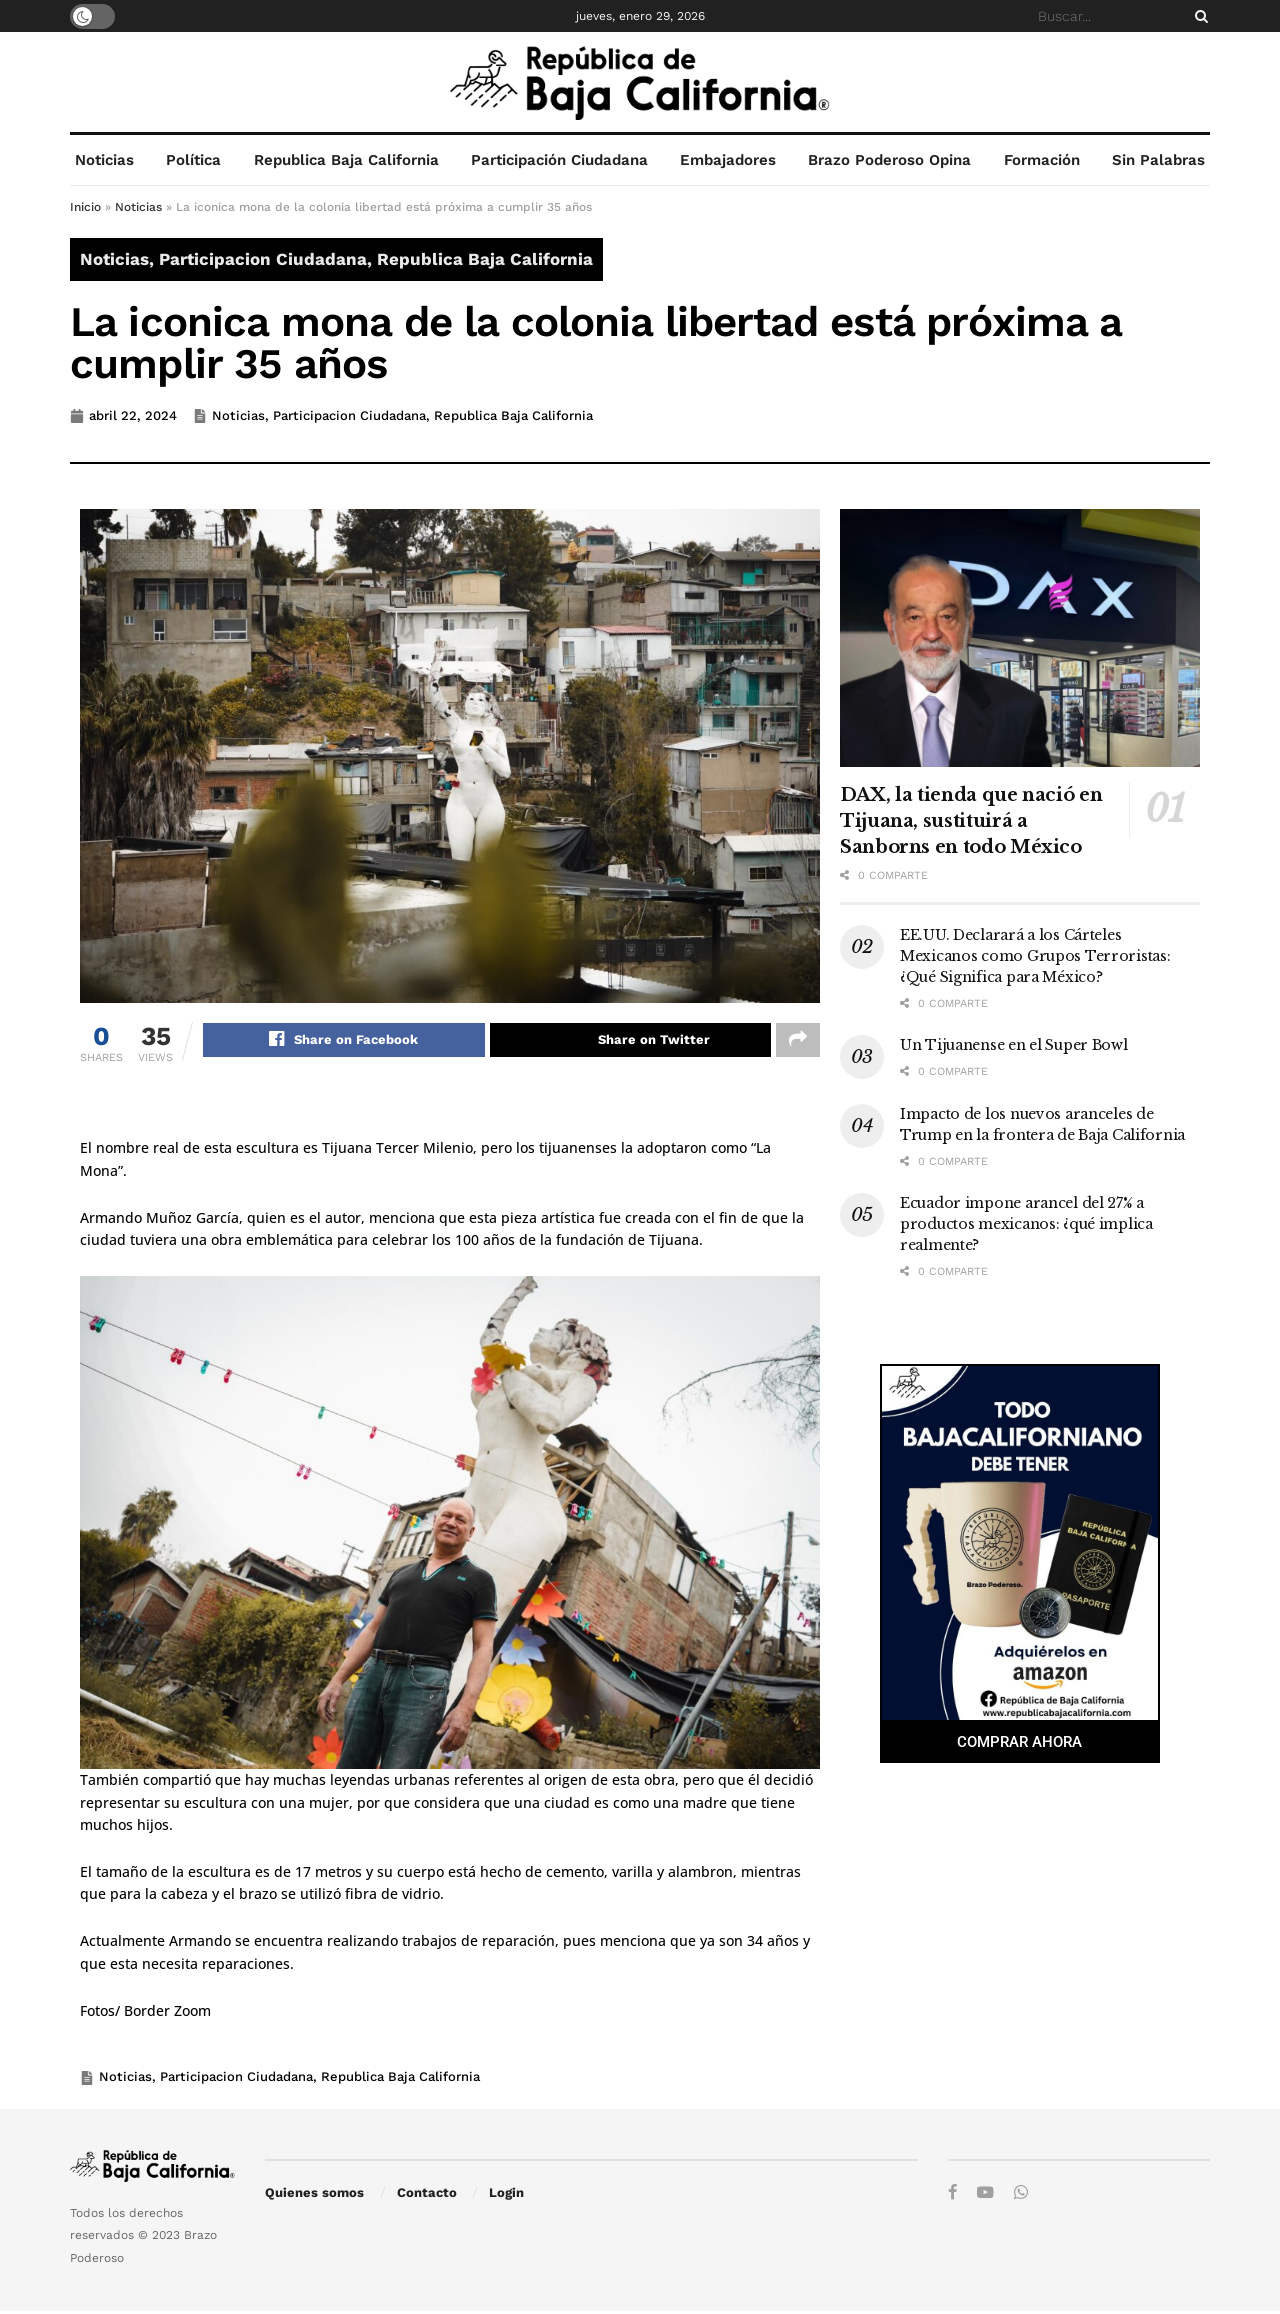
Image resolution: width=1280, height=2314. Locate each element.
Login (506, 2195)
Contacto (427, 2195)
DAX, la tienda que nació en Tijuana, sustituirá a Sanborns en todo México (971, 821)
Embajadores (728, 160)
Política (193, 160)
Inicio (85, 207)
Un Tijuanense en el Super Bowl (1014, 1045)
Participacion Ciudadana (263, 259)
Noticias (104, 160)
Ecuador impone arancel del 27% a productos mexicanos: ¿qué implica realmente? (1026, 1224)
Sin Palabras (1158, 160)
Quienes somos (314, 2195)
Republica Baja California (346, 160)
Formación (1042, 160)
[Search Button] (1198, 16)
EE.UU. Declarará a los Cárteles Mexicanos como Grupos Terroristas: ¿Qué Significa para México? (1035, 956)
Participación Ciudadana (559, 160)
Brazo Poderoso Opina (889, 160)
